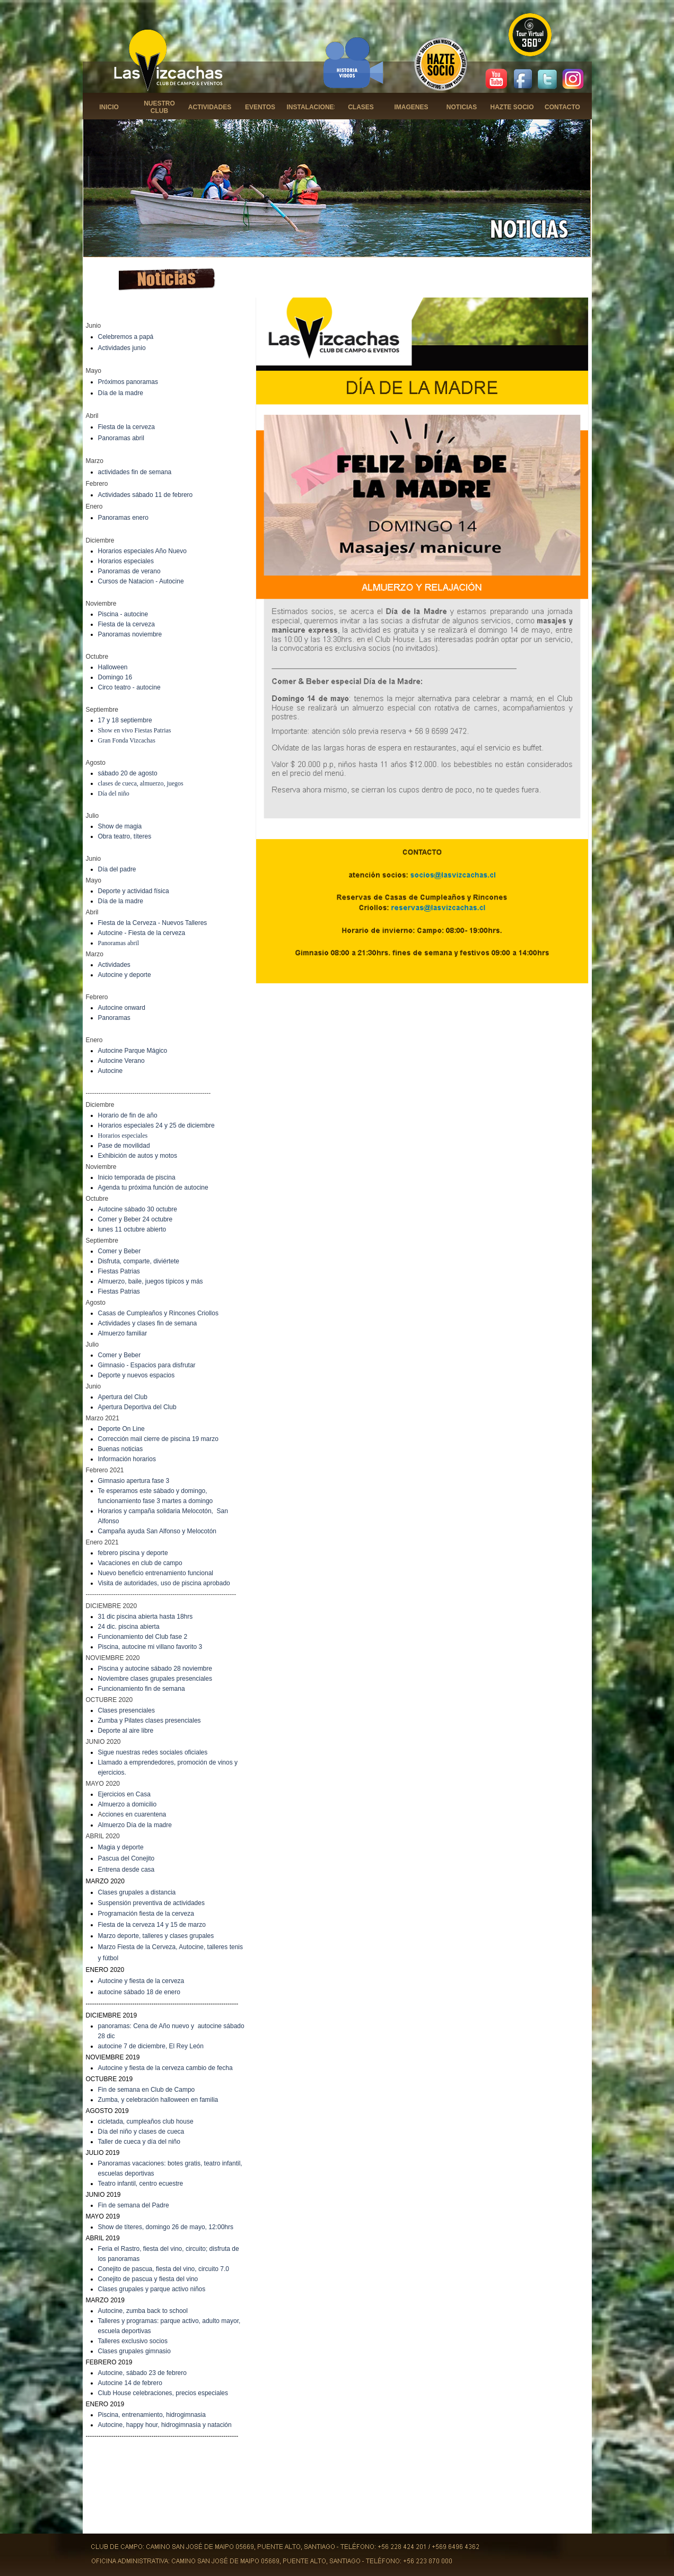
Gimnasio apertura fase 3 (134, 1481)
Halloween (113, 667)
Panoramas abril (121, 438)
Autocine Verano (121, 1060)
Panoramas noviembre (130, 634)
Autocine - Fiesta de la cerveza (142, 933)
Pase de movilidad (124, 1145)
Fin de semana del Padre (133, 2205)
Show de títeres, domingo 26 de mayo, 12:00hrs (166, 2227)
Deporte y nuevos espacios (136, 1375)
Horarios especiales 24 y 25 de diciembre (156, 1125)
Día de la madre (120, 393)
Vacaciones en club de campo (140, 1563)
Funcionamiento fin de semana (141, 1688)
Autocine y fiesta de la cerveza (141, 1981)
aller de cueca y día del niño (140, 2141)
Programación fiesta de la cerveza (146, 1913)
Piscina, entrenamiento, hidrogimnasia (152, 2414)
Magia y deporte (121, 1847)
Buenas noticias (120, 1449)
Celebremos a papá (126, 336)
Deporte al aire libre (126, 1730)
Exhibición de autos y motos (137, 1155)
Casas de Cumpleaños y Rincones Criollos (158, 1313)
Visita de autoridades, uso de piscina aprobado (164, 1583)
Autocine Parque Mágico (133, 1050)
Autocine (110, 1071)
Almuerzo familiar (122, 1333)
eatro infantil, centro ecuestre (142, 2183)
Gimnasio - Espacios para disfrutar (147, 1365)
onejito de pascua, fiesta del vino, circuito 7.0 (165, 2269)
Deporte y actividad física (133, 891)
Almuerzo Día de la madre (135, 1825)
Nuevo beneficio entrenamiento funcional (155, 1573)
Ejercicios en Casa (124, 1794)
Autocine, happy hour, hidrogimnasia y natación (165, 2425)
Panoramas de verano (129, 571)
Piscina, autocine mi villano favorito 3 (150, 1647)
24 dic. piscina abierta (129, 1626)
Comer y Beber (119, 1251)
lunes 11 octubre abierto (132, 1229)
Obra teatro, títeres (125, 836)
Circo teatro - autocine (129, 687)
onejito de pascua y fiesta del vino (150, 2279)
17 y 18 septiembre (125, 720)
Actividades (114, 964)
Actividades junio (122, 348)
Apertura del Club (122, 1397)
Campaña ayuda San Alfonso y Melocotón (157, 1531)
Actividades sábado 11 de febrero (145, 495)
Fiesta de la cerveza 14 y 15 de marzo (152, 1924)
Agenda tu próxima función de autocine (153, 1187)
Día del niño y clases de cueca (141, 2131)
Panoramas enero (123, 517)
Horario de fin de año (127, 1115)
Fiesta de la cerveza (126, 427)
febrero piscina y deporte (133, 1553)
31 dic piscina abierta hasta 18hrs (145, 1616)
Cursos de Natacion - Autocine (141, 581)
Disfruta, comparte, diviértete (138, 1261)
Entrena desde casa (126, 1869)
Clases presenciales (126, 1710)
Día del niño (113, 793)
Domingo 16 (115, 677)
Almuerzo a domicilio (127, 1804)
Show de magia (120, 826)
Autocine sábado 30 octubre (137, 1209)
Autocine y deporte (124, 975)
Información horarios (127, 1459)
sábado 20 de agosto (127, 773)
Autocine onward (121, 1007)
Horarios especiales (126, 561)
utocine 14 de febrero (132, 2383)
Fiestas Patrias (119, 1271)
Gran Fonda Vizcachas (126, 740)
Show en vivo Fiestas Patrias (134, 730)
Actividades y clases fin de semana (147, 1323)
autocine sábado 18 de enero (139, 1992)
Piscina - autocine (123, 614)
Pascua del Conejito (126, 1858)
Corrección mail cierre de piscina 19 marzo (158, 1439)
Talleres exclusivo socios (133, 2341)
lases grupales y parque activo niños (153, 2289)
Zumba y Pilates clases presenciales (149, 1720)
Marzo (108, 1936)
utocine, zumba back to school (145, 2311)
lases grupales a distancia (139, 1892)
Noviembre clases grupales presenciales (155, 1678)
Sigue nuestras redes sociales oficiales (153, 1752)
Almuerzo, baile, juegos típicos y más (150, 1281)
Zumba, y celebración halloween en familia (158, 2099)
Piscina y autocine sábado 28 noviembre (155, 1668)
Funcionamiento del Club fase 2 (143, 1636)
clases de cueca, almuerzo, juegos (140, 783)
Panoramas (114, 1017)
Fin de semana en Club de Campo (146, 2089)
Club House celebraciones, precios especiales (163, 2393)
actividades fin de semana (135, 472)
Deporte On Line (121, 1429)
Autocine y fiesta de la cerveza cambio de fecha (165, 2068)
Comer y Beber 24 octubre (135, 1219)
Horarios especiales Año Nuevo (142, 551)
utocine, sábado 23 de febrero (144, 2373)
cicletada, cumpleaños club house (146, 2121)
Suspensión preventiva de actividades (151, 1903)
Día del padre (117, 869)
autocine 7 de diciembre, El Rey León (151, 2046)
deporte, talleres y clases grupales (165, 1936)
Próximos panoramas (128, 382)
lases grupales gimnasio (136, 2351)
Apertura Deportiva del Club (137, 1407)
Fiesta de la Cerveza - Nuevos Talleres (152, 923)
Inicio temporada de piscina (137, 1177)
